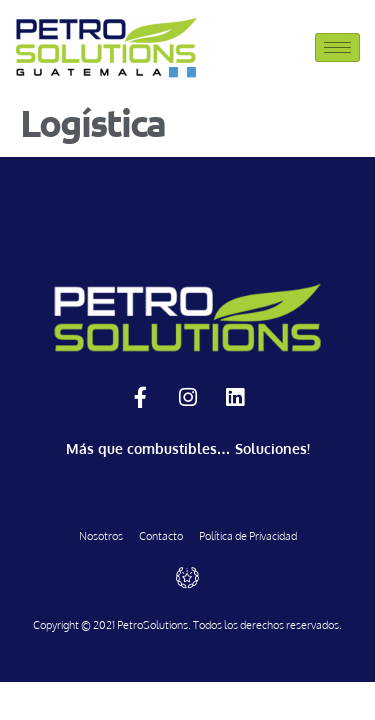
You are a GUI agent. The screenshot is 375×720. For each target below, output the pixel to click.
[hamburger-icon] (337, 47)
